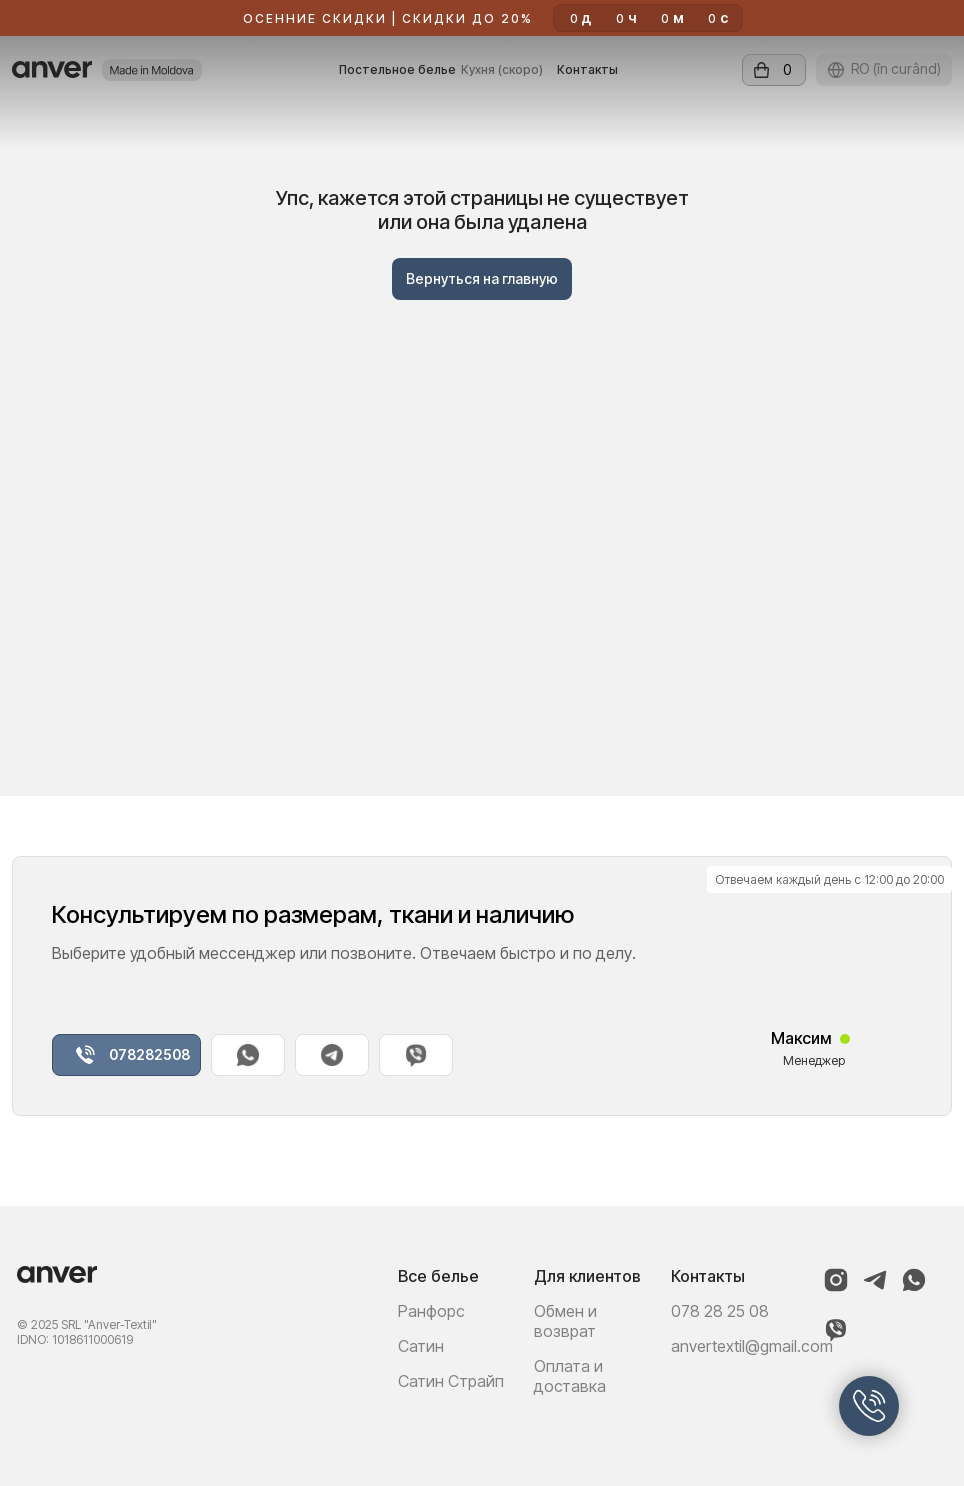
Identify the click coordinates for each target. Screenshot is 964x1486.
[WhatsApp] (914, 1288)
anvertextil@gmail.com (752, 1346)
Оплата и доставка (570, 1376)
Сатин (421, 1346)
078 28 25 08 (720, 1311)
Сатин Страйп (451, 1381)
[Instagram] (836, 1288)
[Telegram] (875, 1288)
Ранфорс (431, 1311)
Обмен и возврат (565, 1321)
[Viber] (836, 1337)
